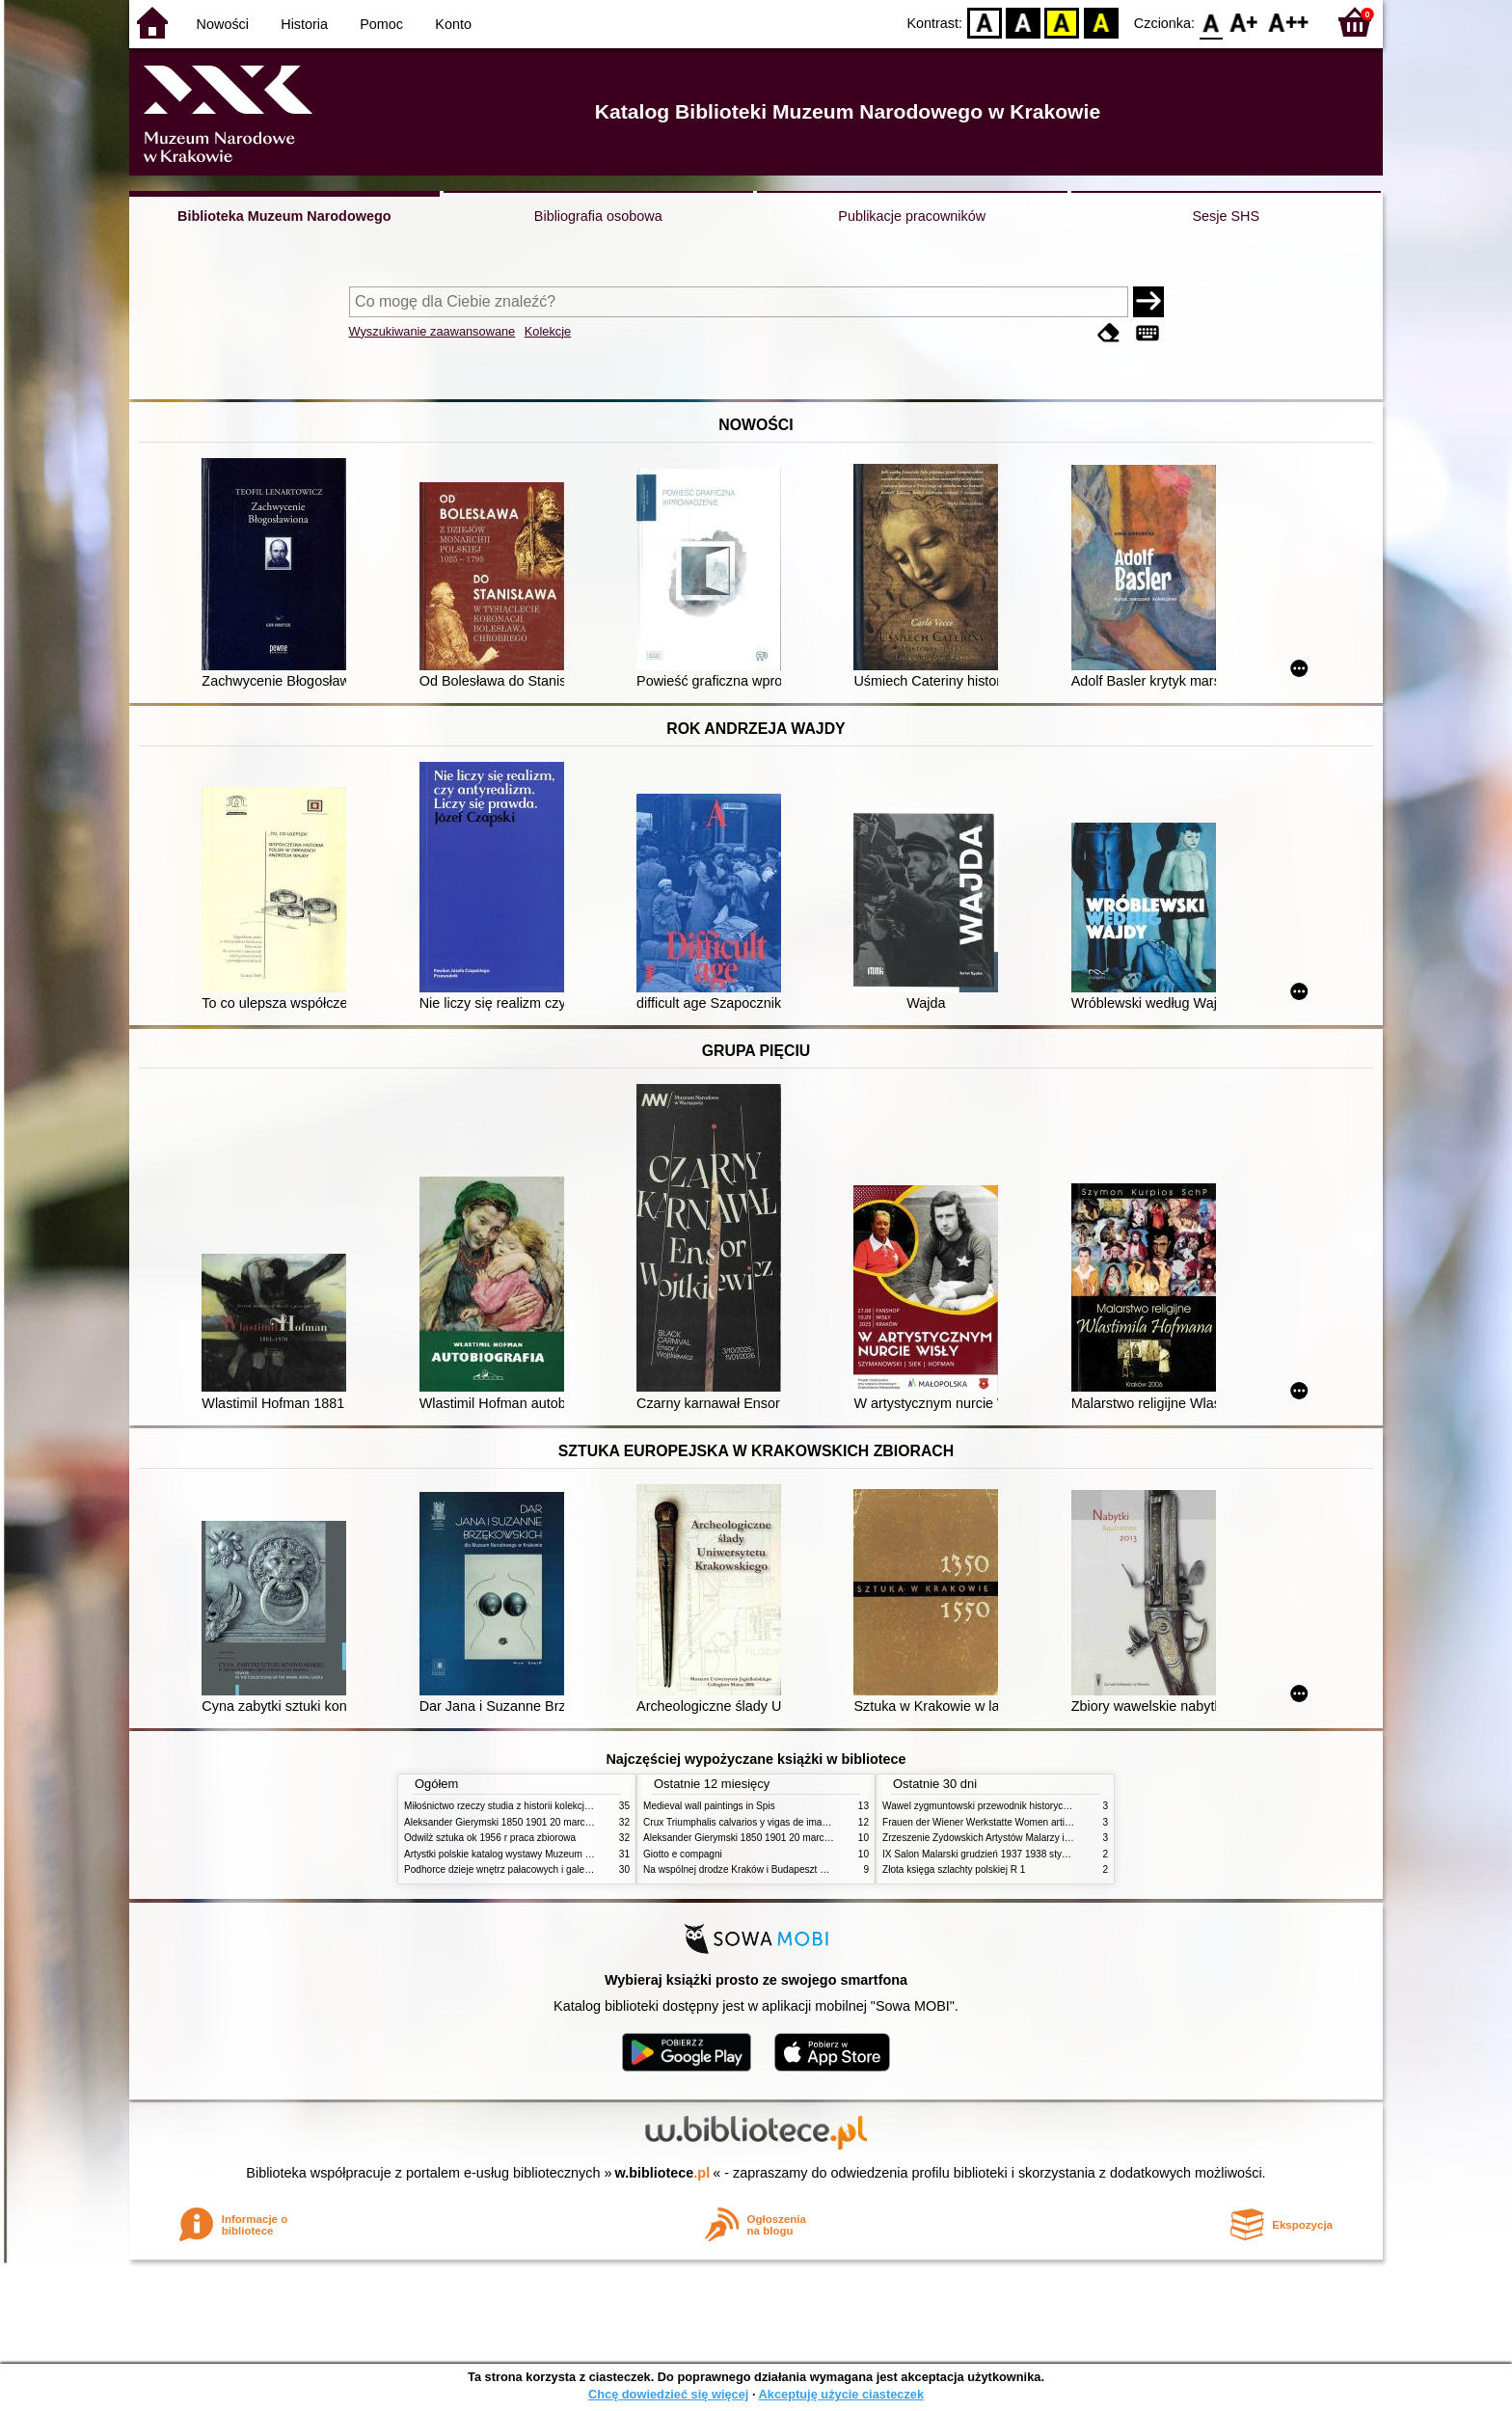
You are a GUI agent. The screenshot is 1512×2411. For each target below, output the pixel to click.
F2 (1289, 22)
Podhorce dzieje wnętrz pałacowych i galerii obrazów (518, 1869)
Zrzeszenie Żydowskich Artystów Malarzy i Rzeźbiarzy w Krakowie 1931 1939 (1049, 1837)
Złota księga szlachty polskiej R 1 (953, 1869)
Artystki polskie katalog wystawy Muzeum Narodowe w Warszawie (546, 1854)
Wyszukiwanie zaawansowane (432, 331)
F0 (1211, 22)
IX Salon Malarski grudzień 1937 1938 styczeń (982, 1854)
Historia (304, 24)
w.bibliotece (663, 2173)
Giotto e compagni (682, 1854)
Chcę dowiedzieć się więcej (668, 2394)
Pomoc (381, 24)
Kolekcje (548, 331)
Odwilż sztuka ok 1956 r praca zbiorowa (490, 1837)
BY (1101, 22)
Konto (453, 24)
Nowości (223, 24)
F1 (1244, 22)
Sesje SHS (1225, 216)
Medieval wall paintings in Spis (709, 1806)
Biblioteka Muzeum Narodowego (284, 216)
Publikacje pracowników (912, 216)
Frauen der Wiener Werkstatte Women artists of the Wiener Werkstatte (1034, 1822)
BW (1023, 22)
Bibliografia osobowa (598, 216)
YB (1062, 22)
